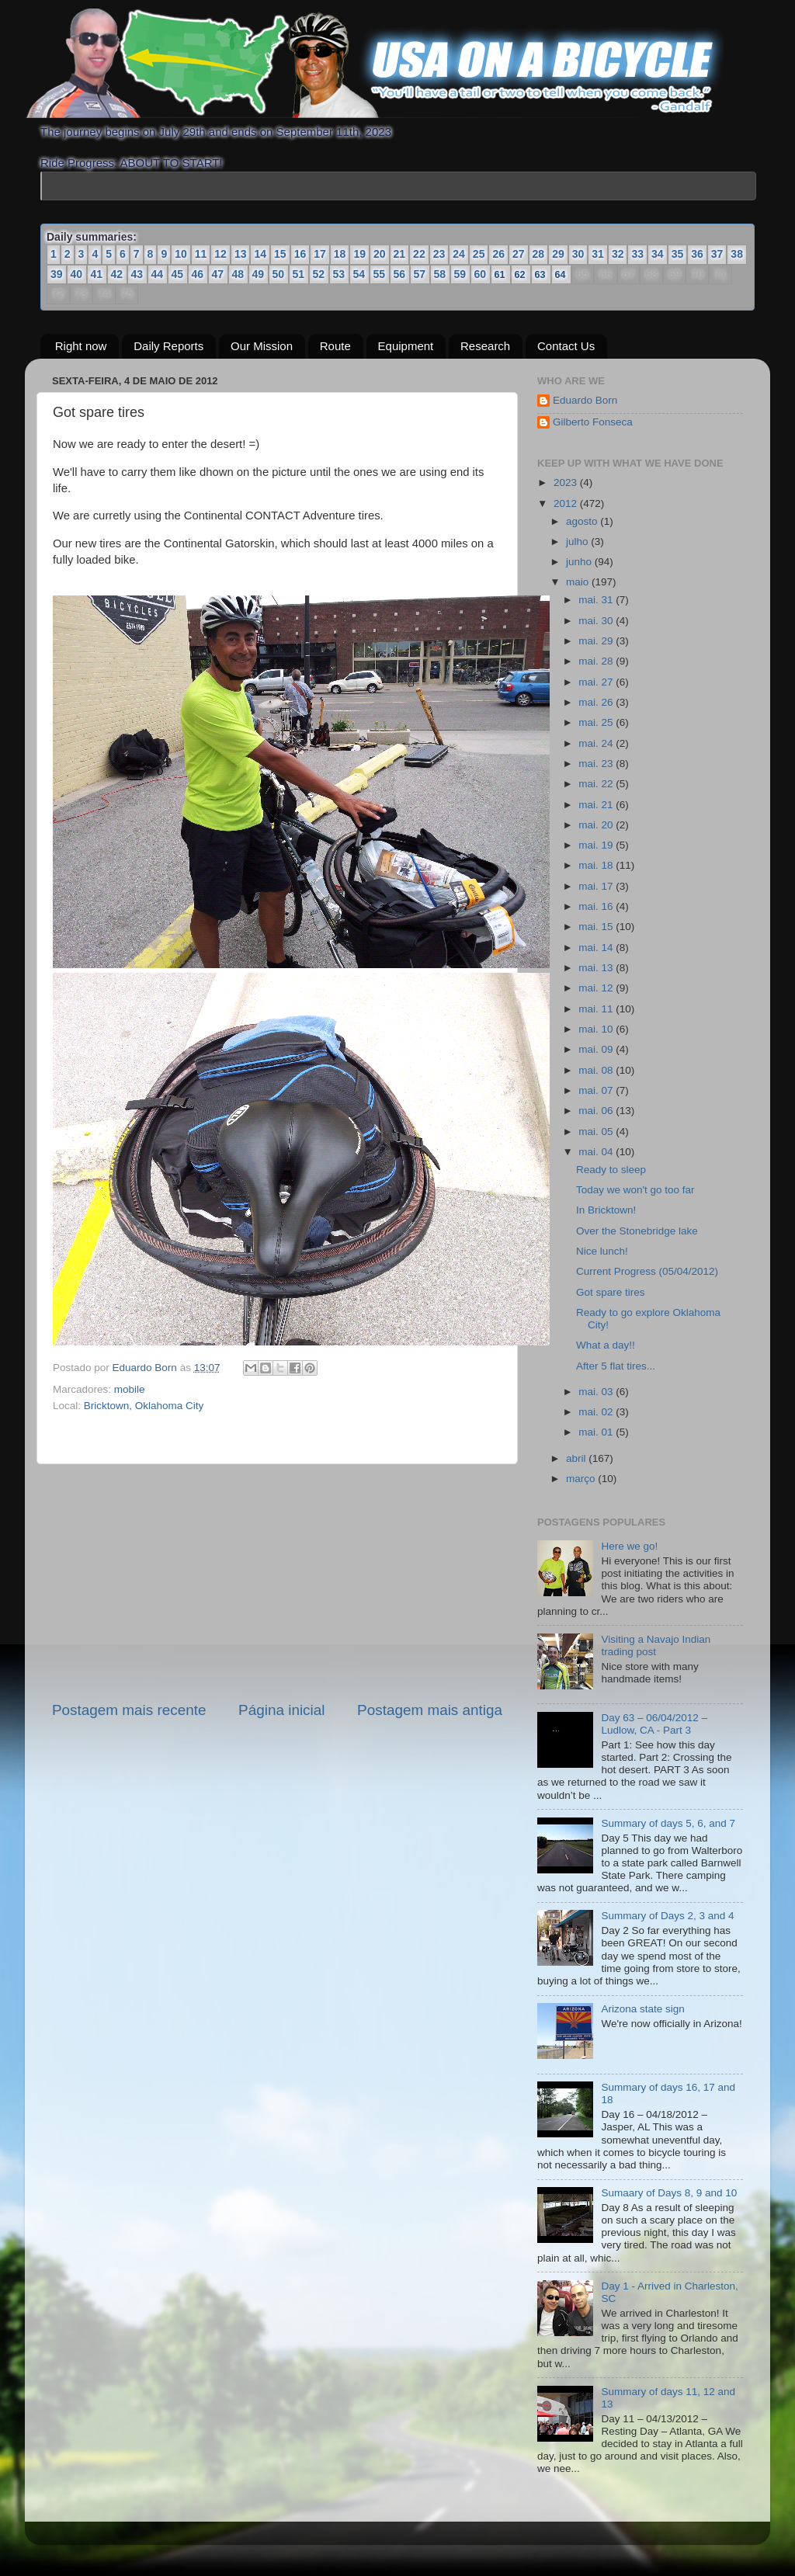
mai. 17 (597, 886)
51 (299, 274)
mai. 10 (597, 1029)
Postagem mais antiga (429, 1710)
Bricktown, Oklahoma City (144, 1405)
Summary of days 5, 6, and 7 (668, 1823)
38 (737, 254)
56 (400, 274)
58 (440, 274)
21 (400, 254)
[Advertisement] (277, 1582)
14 (260, 254)
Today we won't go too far (635, 1190)
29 (558, 254)
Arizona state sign (642, 2009)
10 (181, 254)
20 (379, 254)
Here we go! (629, 1546)
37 (717, 254)
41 (97, 274)
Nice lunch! (602, 1251)
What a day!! (605, 1345)
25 (479, 254)
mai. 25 (597, 722)
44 (157, 274)
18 (340, 254)
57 (420, 274)
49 (258, 274)
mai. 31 (597, 600)
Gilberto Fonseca (593, 422)
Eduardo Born (146, 1367)
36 (697, 254)
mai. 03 (597, 1391)
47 (218, 274)
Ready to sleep (611, 1169)
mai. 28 (597, 661)
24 (459, 254)
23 (439, 254)
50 (279, 274)
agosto (583, 521)
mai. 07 (597, 1090)
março (582, 1478)
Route (335, 345)
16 (300, 254)
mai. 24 (597, 743)
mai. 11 (597, 1009)
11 (201, 254)
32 (618, 254)
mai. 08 (597, 1070)
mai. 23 (597, 763)
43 (137, 274)
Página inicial (281, 1710)
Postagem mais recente (129, 1710)
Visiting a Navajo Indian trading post (655, 1645)
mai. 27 (597, 682)
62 (520, 274)
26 (498, 254)
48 (238, 274)
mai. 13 (597, 968)
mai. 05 (597, 1131)
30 (578, 254)
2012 (567, 503)
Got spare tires (610, 1292)
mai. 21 (597, 805)
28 (539, 254)
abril (577, 1458)
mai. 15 (597, 926)
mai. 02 (597, 1412)
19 (359, 254)
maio (579, 582)
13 (240, 254)
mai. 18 (597, 865)
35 (678, 254)
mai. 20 (597, 825)
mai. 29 (597, 641)
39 (56, 274)
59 (460, 274)
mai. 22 (597, 784)
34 (657, 254)
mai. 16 (597, 906)
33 (637, 254)
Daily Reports (168, 345)
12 (220, 254)
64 (561, 274)
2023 (567, 482)
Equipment (406, 345)
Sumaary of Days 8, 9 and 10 (669, 2193)
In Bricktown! (606, 1210)
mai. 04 (597, 1152)
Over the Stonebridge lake (637, 1231)
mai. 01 (597, 1432)
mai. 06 (597, 1110)
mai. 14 (597, 947)
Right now (81, 345)
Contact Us (566, 345)
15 (280, 254)
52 (319, 274)
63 (541, 274)
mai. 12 (597, 988)
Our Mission (262, 345)
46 (198, 274)
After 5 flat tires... (615, 1366)
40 (77, 274)
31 (598, 254)
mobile (129, 1389)
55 (379, 274)
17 (320, 254)
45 (178, 274)
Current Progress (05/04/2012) (647, 1271)
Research (485, 345)
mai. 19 (597, 845)
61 (500, 274)
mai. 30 (597, 621)
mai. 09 (597, 1049)
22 (419, 254)
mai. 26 (597, 702)
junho (580, 562)
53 (339, 274)
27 (518, 254)
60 (480, 274)
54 (359, 274)
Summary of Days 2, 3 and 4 (667, 1916)
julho (578, 541)
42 (117, 274)
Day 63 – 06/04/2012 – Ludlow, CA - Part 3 (654, 1724)
